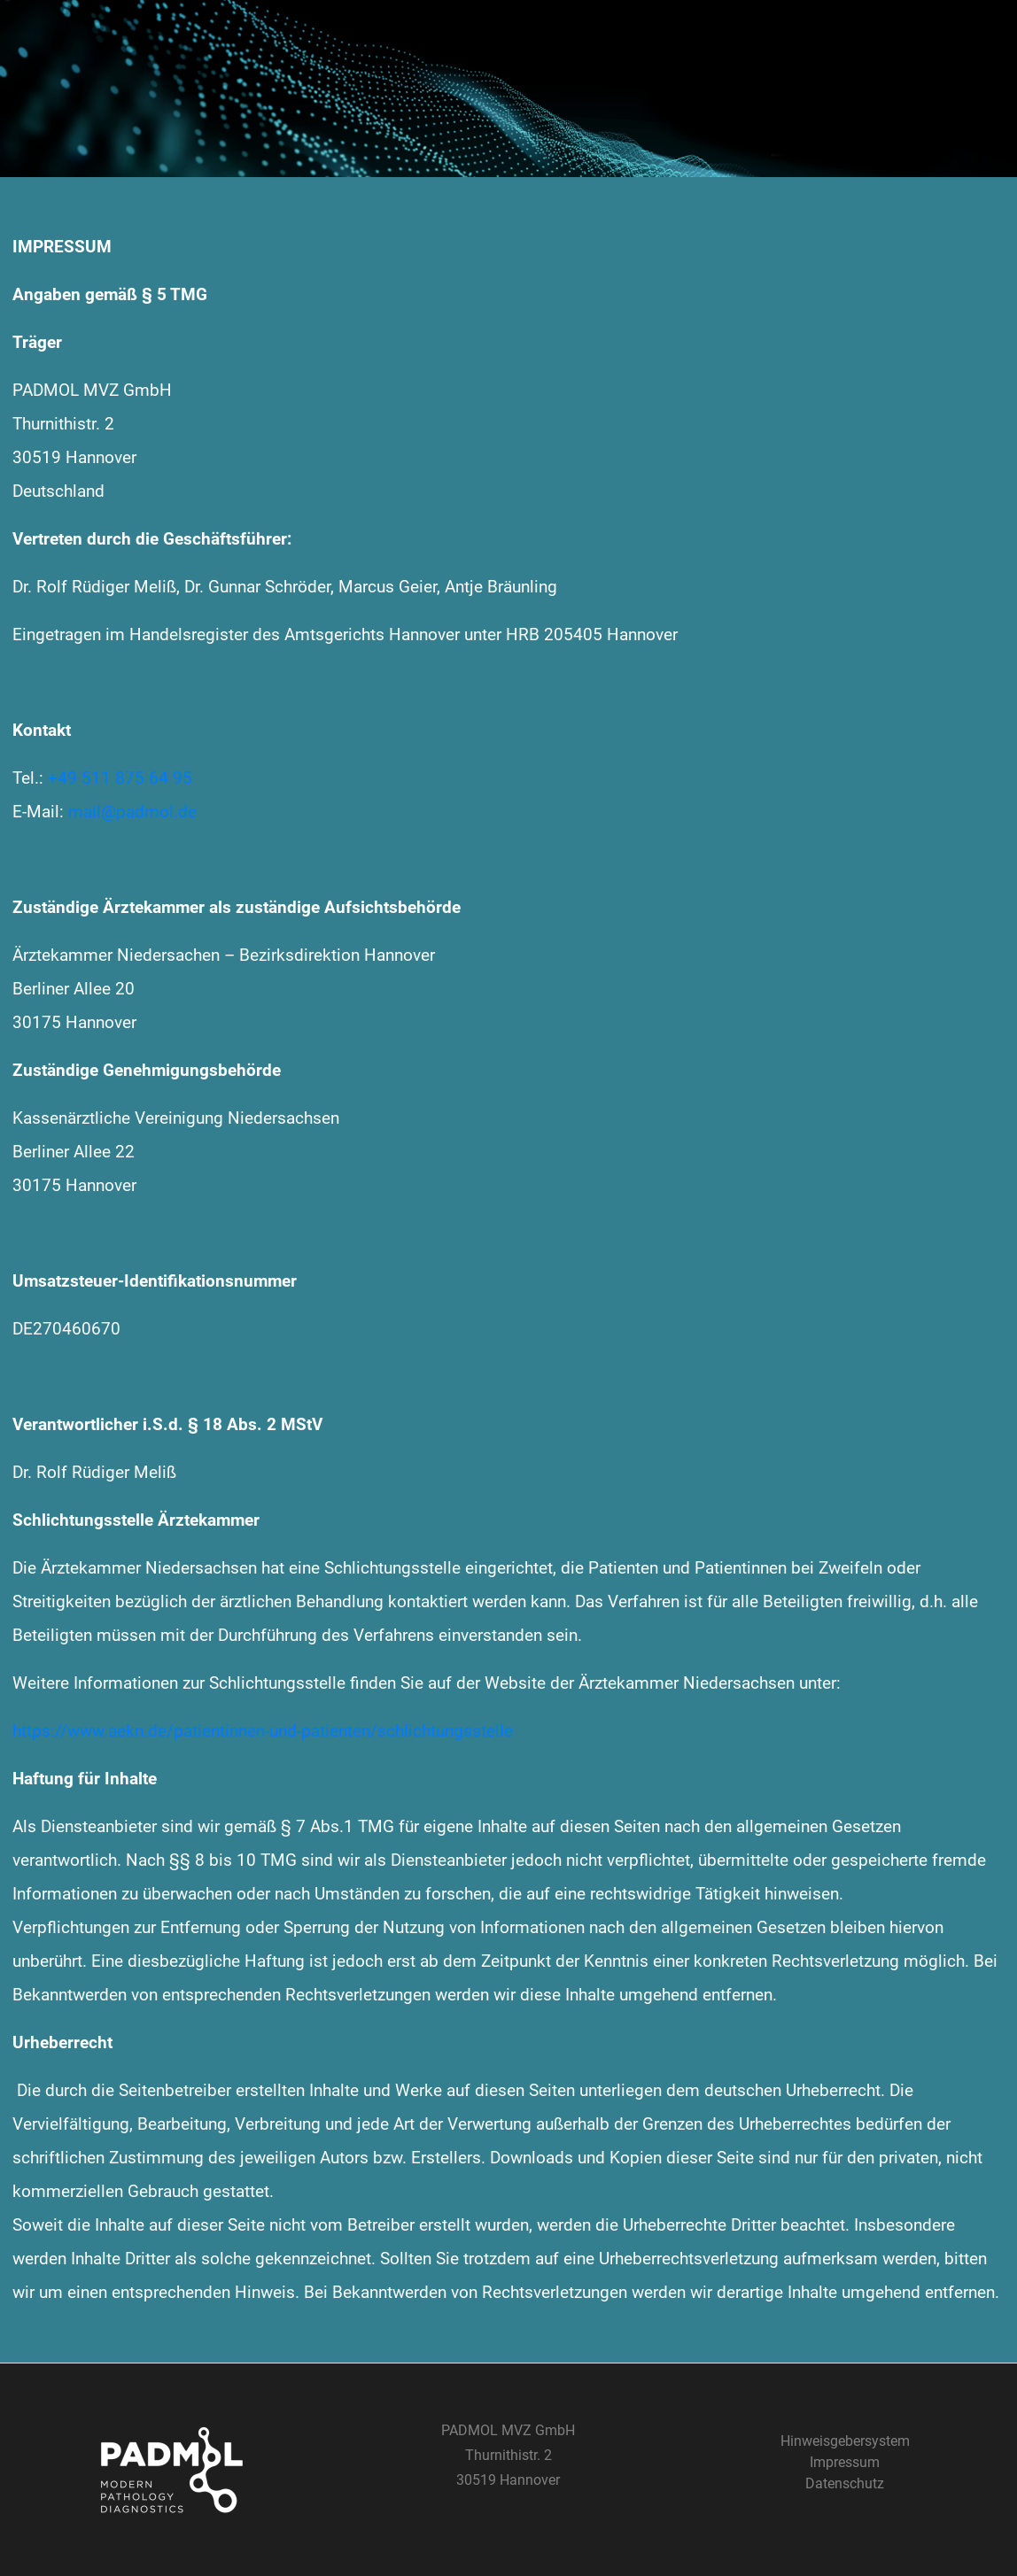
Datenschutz (844, 2483)
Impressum (845, 2462)
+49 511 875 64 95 (120, 778)
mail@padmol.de (132, 811)
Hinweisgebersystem (845, 2441)
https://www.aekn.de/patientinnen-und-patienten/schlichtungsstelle (262, 1731)
